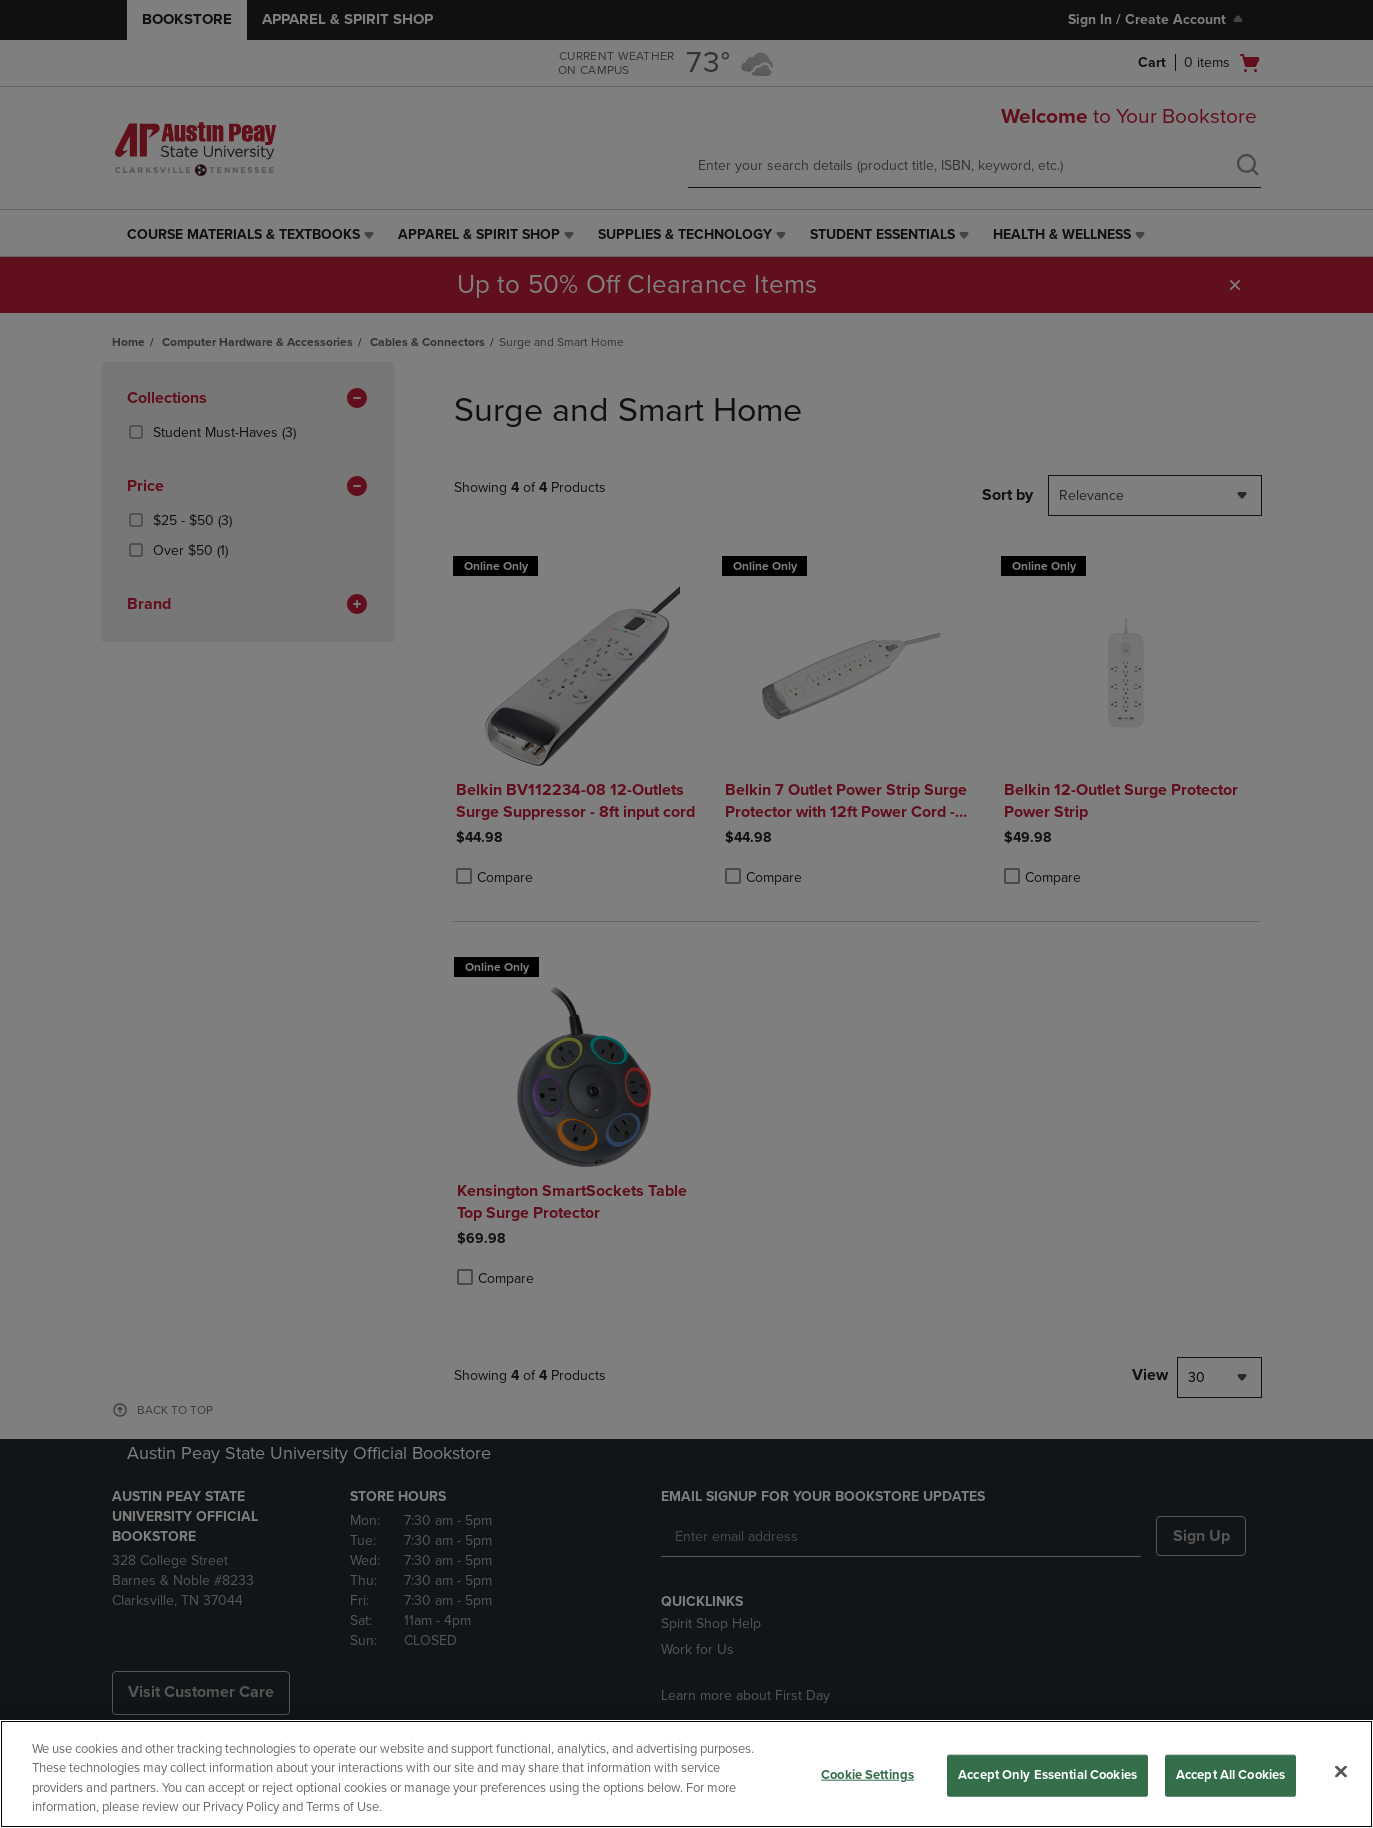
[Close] (1341, 1771)
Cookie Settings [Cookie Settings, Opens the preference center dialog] (867, 1775)
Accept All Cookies (1230, 1775)
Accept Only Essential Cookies (1047, 1775)
